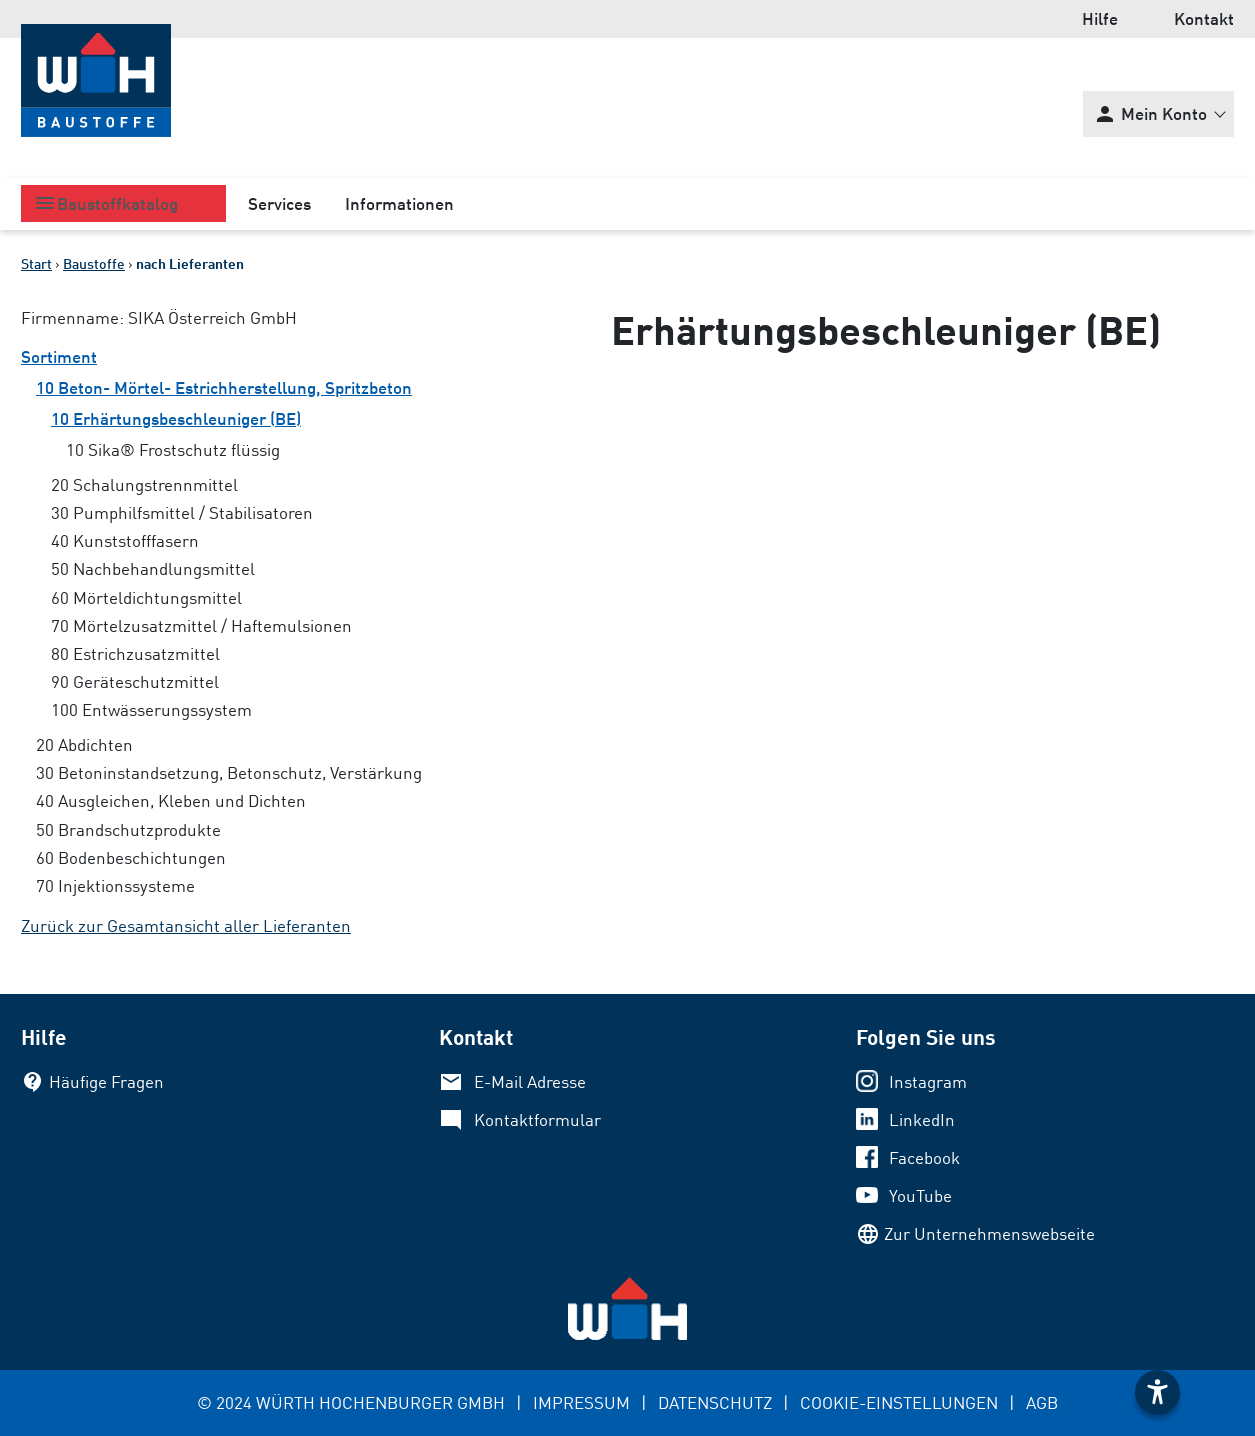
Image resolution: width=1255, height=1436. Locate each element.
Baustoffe (94, 263)
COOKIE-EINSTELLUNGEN (899, 1402)
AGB (1042, 1402)
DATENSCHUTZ (715, 1402)
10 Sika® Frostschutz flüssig (173, 449)
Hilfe (1100, 18)
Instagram (928, 1081)
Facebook (924, 1157)
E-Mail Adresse (530, 1081)
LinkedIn (922, 1119)
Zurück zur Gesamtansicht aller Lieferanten (186, 925)
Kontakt (1204, 18)
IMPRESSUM (581, 1402)
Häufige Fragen (106, 1081)
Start (36, 263)
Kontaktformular (537, 1119)
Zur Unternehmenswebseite (989, 1233)
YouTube (920, 1195)
